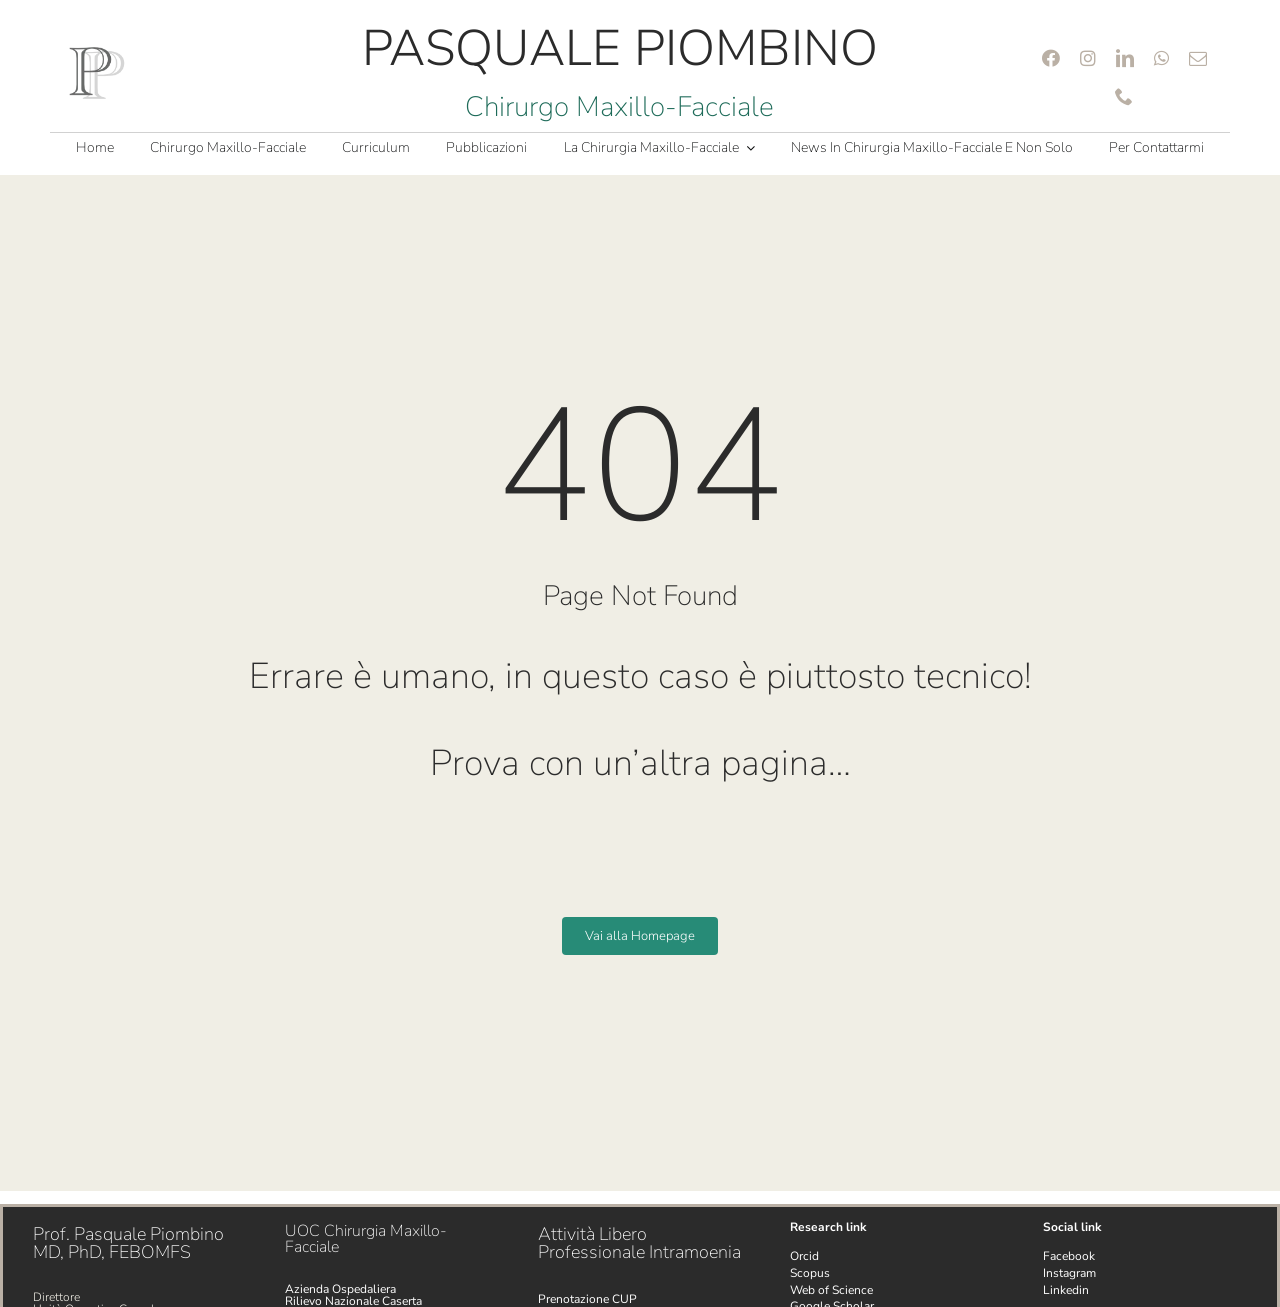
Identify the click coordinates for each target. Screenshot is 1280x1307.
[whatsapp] (1161, 58)
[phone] (1124, 96)
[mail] (1198, 58)
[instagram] (1088, 58)
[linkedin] (1125, 58)
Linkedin (1066, 1290)
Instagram (1069, 1273)
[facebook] (1051, 58)
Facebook (1069, 1256)
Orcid (804, 1256)
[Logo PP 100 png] (97, 52)
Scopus (810, 1273)
